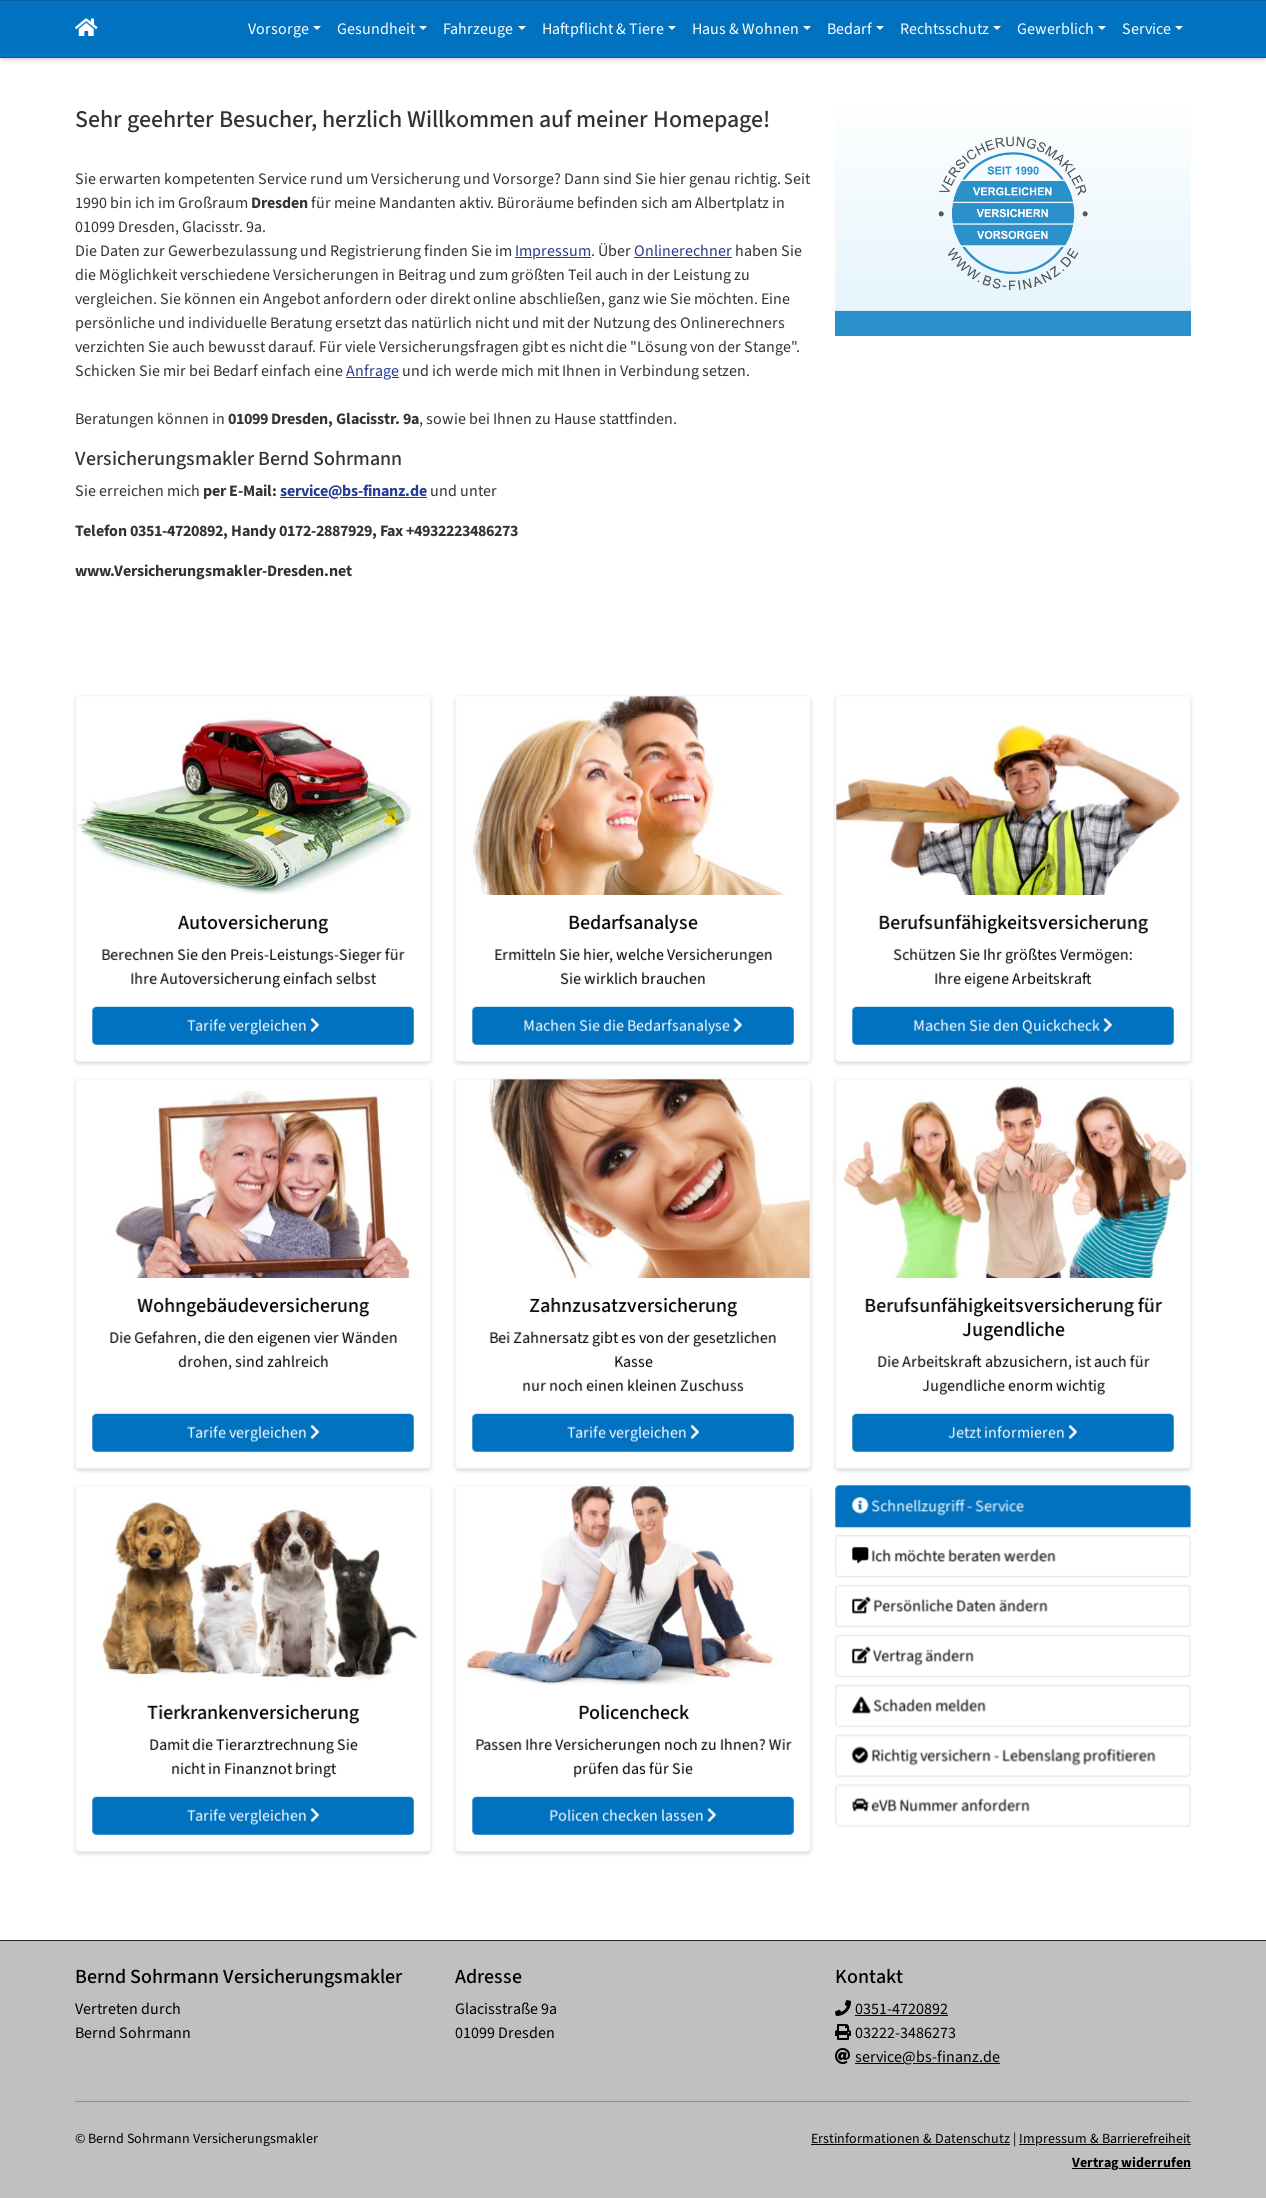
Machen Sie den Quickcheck (1013, 993)
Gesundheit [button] (376, 29)
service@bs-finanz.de (353, 491)
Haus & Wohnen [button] (745, 29)
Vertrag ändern (935, 1655)
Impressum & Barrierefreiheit (1105, 2139)
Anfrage (372, 371)
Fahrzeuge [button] (478, 29)
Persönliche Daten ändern (964, 1617)
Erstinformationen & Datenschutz (910, 2139)
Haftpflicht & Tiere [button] (603, 29)
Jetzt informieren (1012, 1397)
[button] (86, 29)
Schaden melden (940, 1694)
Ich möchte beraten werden (967, 1578)
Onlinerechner (683, 251)
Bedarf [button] (849, 29)
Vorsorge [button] (278, 29)
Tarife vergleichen (252, 993)
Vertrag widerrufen (1131, 2163)
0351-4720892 (901, 2009)
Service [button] (1146, 29)
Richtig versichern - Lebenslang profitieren (1006, 1733)
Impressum (553, 251)
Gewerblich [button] (1055, 29)
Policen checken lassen (633, 1783)
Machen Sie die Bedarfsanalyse (632, 993)
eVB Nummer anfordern (957, 1772)
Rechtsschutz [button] (944, 29)
